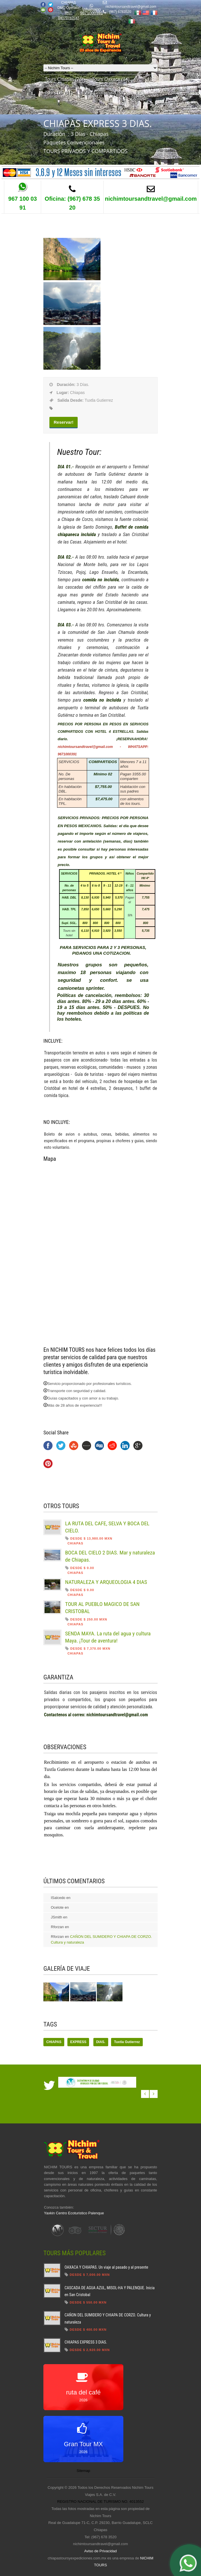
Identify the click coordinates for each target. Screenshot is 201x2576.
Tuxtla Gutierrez (127, 2042)
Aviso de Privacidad (100, 2551)
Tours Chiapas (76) (64, 79)
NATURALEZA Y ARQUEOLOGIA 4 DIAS (106, 1582)
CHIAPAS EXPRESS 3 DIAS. (86, 2342)
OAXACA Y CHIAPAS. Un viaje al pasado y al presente (106, 2267)
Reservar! (63, 422)
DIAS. (100, 2042)
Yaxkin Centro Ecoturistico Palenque (74, 2213)
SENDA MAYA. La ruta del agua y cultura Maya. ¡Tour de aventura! (108, 1637)
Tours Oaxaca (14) (111, 79)
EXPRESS (78, 2042)
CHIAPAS (53, 2042)
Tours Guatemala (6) (102, 92)
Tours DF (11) (59, 92)
